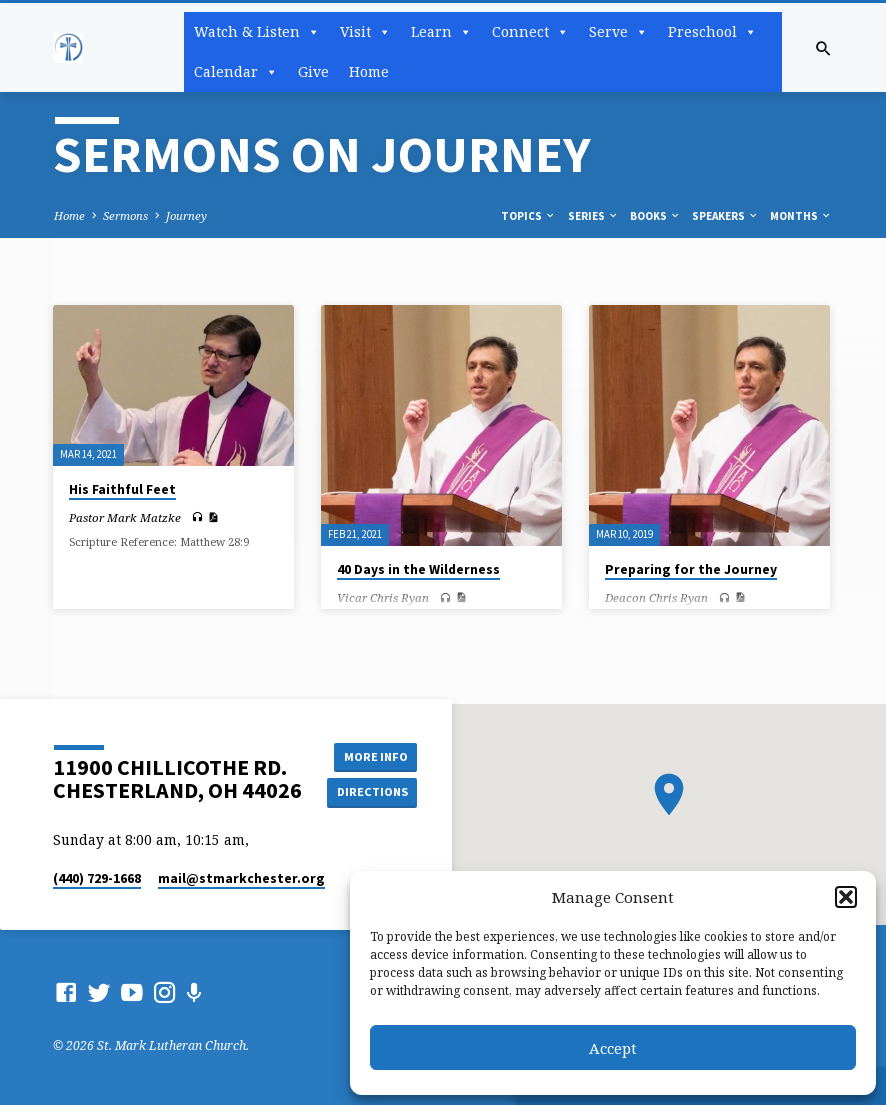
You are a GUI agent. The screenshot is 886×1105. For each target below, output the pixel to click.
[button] (846, 897)
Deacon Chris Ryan (656, 597)
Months (801, 216)
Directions (373, 791)
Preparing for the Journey (691, 569)
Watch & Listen (257, 32)
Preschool (712, 32)
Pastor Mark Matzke (125, 517)
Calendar (236, 72)
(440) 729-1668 (97, 878)
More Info (373, 755)
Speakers (725, 216)
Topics (528, 216)
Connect (530, 32)
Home (369, 71)
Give (313, 71)
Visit (365, 32)
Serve (618, 32)
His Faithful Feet (122, 489)
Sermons (125, 215)
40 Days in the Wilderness (418, 569)
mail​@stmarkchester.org (241, 878)
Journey (186, 215)
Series (593, 216)
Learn (441, 32)
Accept (613, 1048)
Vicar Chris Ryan (383, 597)
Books (655, 216)
